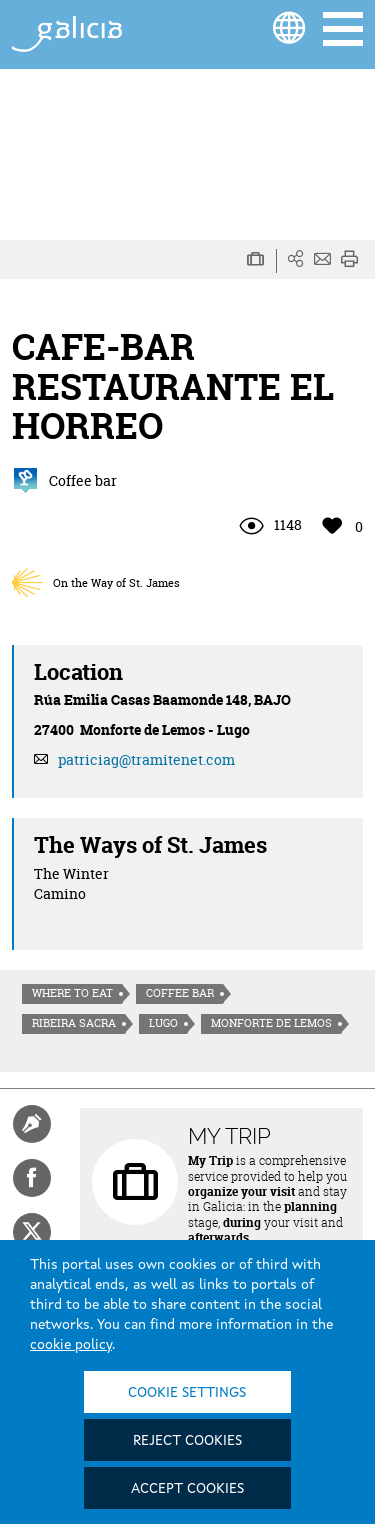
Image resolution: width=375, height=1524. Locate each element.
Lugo (163, 1023)
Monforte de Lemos (271, 1023)
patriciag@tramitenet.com (146, 759)
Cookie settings (187, 1393)
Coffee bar (180, 993)
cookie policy (71, 1345)
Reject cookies (187, 1441)
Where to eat (72, 993)
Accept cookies (187, 1489)
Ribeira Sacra (74, 1023)
